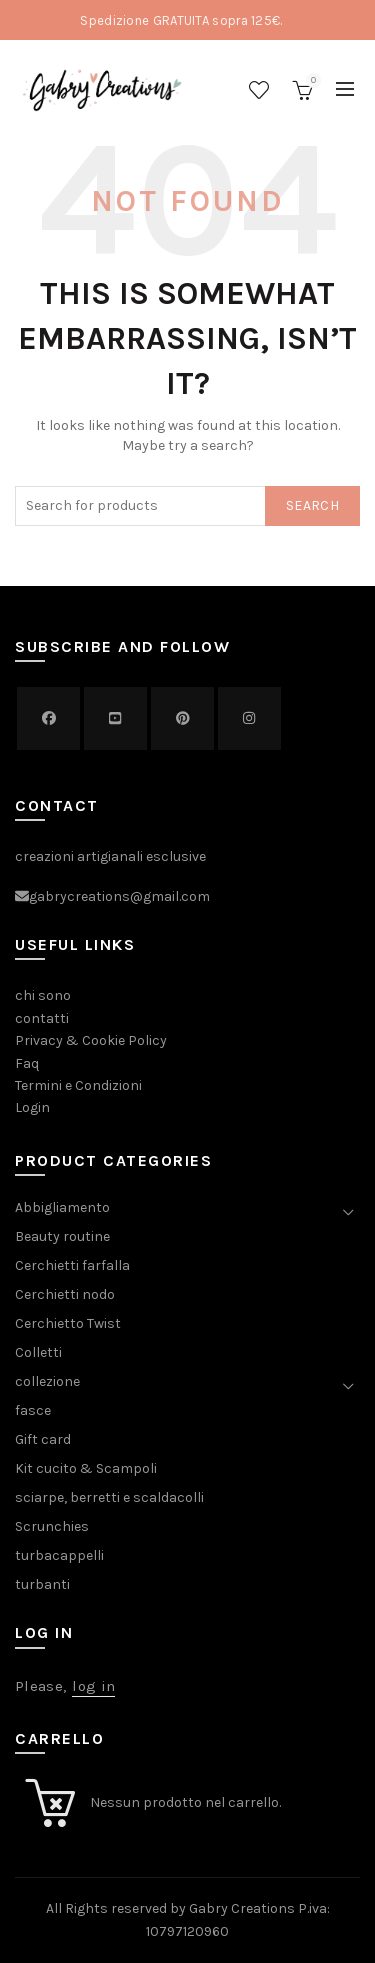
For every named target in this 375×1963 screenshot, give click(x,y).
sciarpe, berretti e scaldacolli (109, 1497)
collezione (47, 1381)
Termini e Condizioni (78, 1085)
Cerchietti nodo (65, 1294)
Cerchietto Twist (68, 1323)
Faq (27, 1063)
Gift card (43, 1439)
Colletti (38, 1352)
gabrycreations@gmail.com (119, 896)
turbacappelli (59, 1555)
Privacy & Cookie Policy (91, 1040)
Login (32, 1107)
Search (312, 505)
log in (93, 1686)
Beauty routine (62, 1236)
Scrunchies (52, 1526)
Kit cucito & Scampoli (86, 1468)
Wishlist (259, 90)
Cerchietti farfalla (72, 1265)
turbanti (42, 1584)
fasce (33, 1410)
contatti (42, 1018)
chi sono (43, 995)
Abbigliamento (62, 1207)
